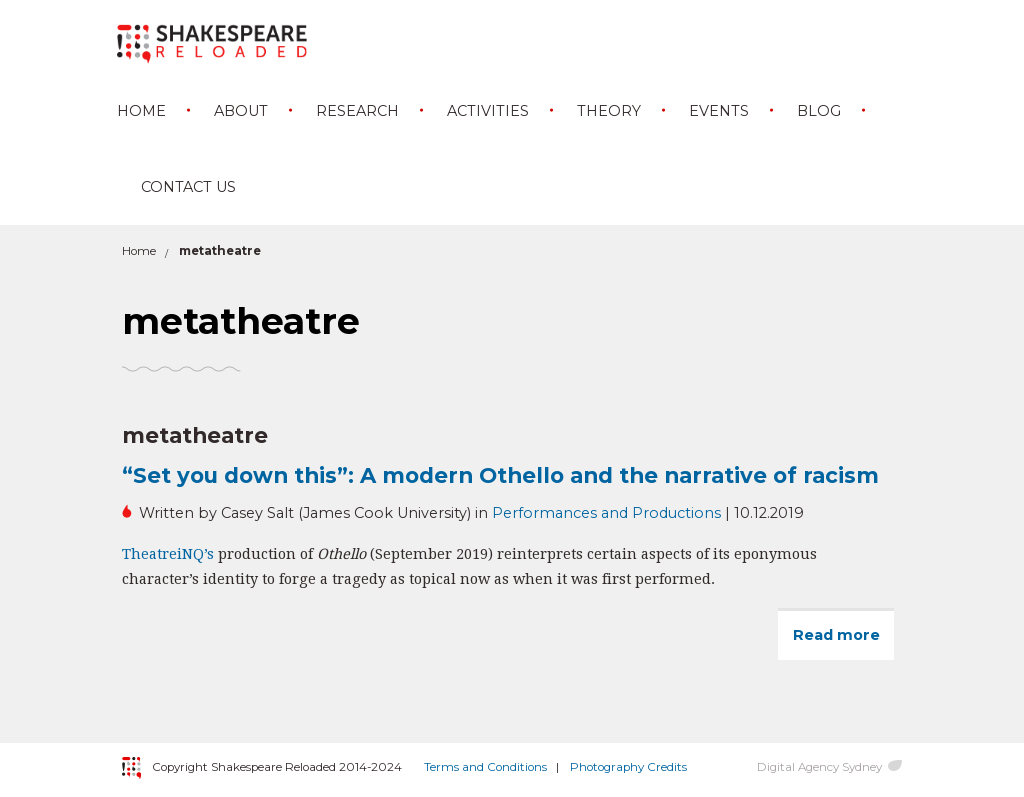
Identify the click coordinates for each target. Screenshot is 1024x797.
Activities (488, 111)
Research (357, 111)
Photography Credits (628, 767)
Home (141, 111)
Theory (609, 111)
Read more (843, 642)
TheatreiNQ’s (168, 554)
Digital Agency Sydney (819, 767)
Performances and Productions (606, 513)
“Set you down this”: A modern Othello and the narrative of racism (500, 475)
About (241, 111)
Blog (819, 111)
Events (719, 111)
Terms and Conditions (485, 767)
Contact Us (188, 187)
